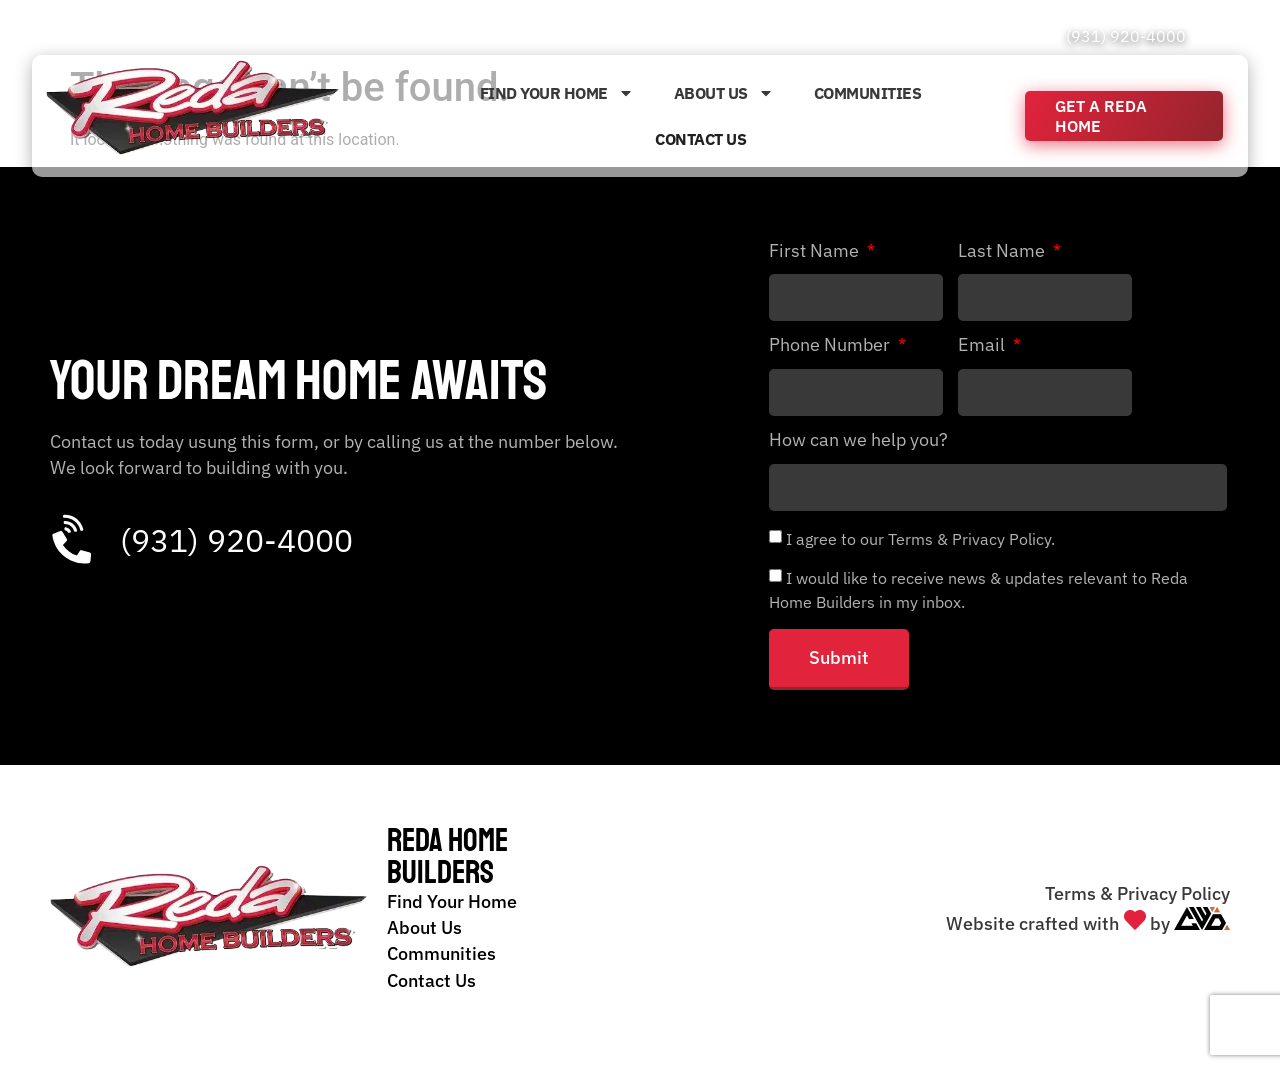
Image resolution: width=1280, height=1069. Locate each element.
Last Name (1003, 252)
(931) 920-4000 (1126, 36)
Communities (868, 93)
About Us (724, 93)
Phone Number (831, 346)
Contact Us (700, 139)
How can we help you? (858, 441)
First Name (816, 252)
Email (983, 346)
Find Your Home (557, 93)
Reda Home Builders (447, 857)
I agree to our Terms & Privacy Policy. (920, 538)
